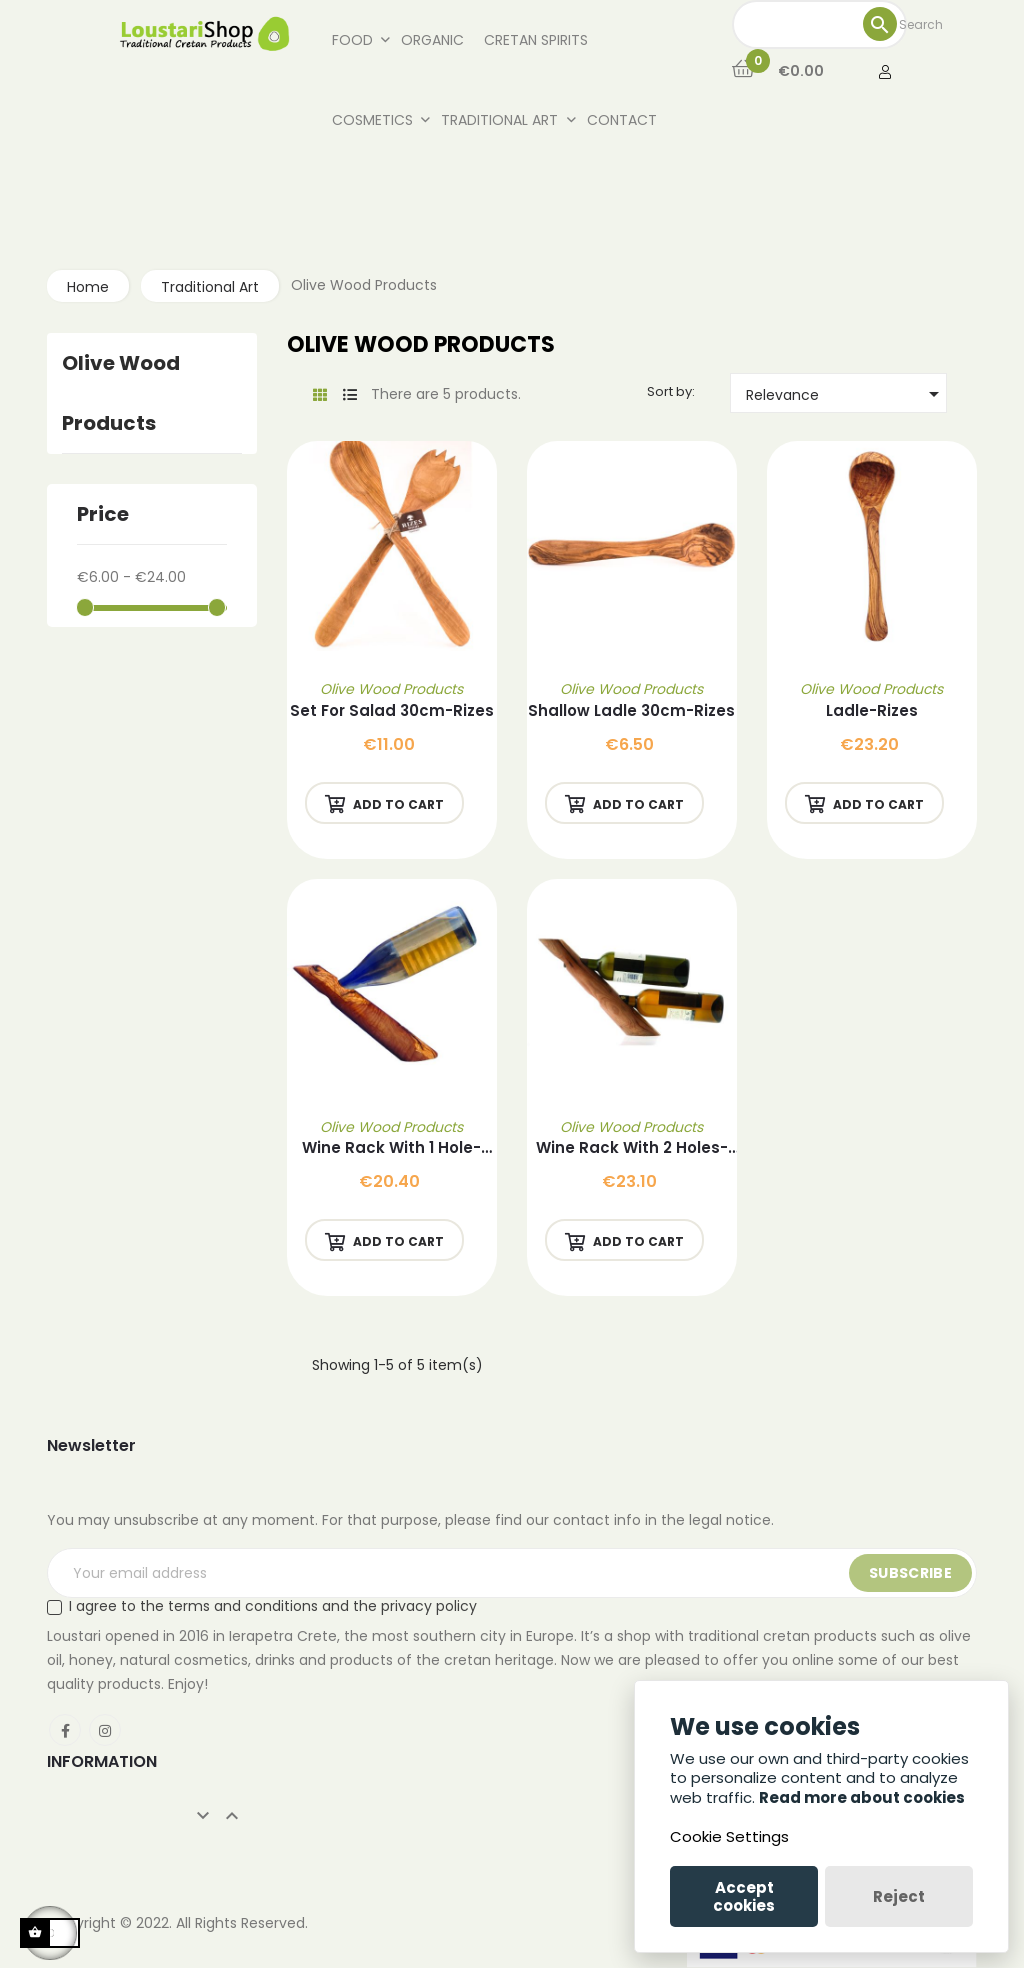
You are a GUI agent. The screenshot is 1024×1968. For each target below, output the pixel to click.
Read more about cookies (862, 1797)
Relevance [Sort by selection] (846, 394)
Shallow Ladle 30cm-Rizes (631, 710)
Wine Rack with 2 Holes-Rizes (632, 1148)
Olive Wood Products (391, 689)
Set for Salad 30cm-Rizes (392, 710)
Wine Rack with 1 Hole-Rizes (391, 1148)
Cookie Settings (729, 1836)
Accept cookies (744, 1896)
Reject (899, 1896)
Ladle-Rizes (872, 710)
